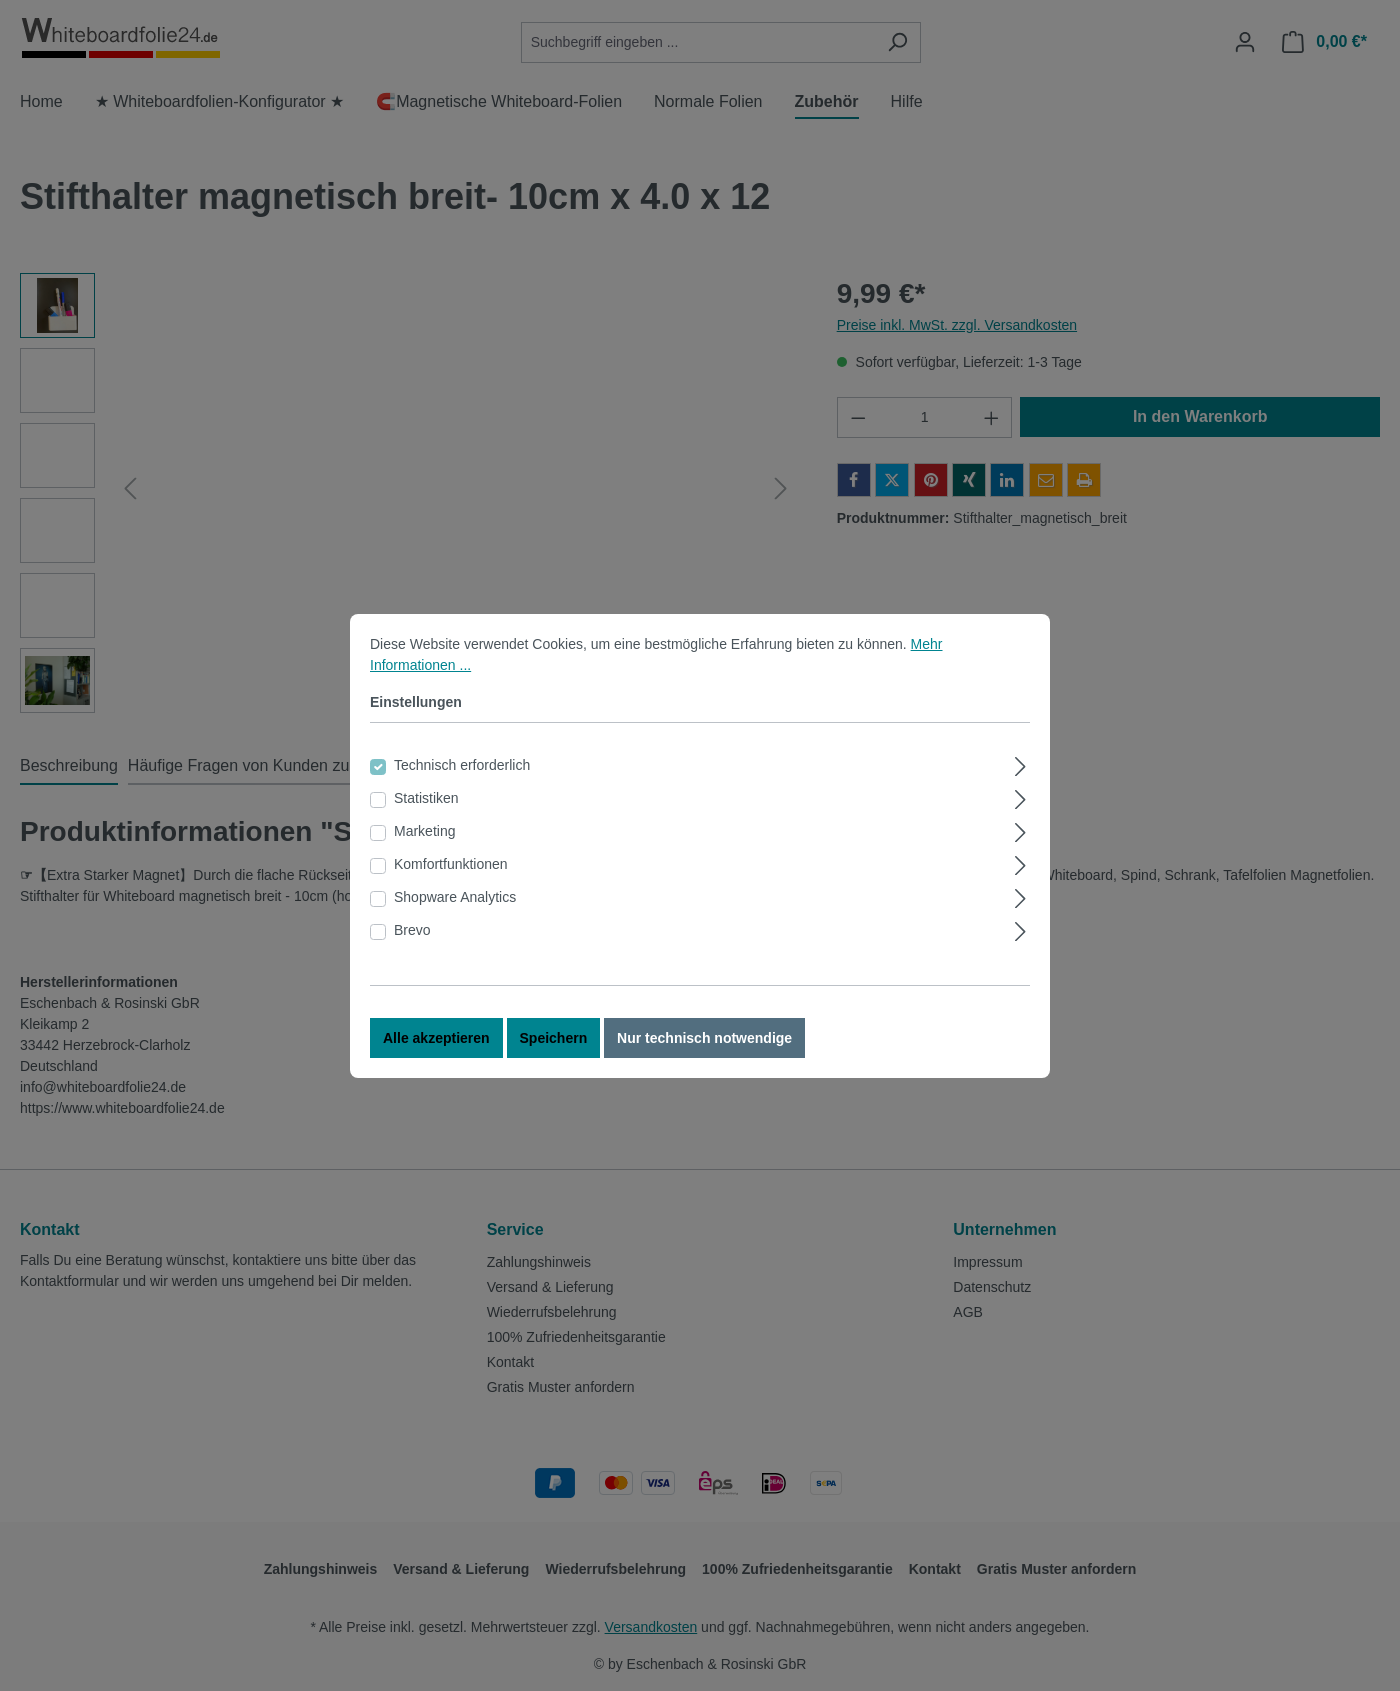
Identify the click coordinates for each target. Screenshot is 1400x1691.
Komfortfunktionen (451, 864)
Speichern (554, 1038)
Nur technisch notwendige (704, 1038)
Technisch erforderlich (462, 765)
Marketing (424, 831)
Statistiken (426, 798)
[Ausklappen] (1020, 763)
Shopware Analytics (455, 897)
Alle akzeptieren (436, 1038)
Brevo (412, 930)
